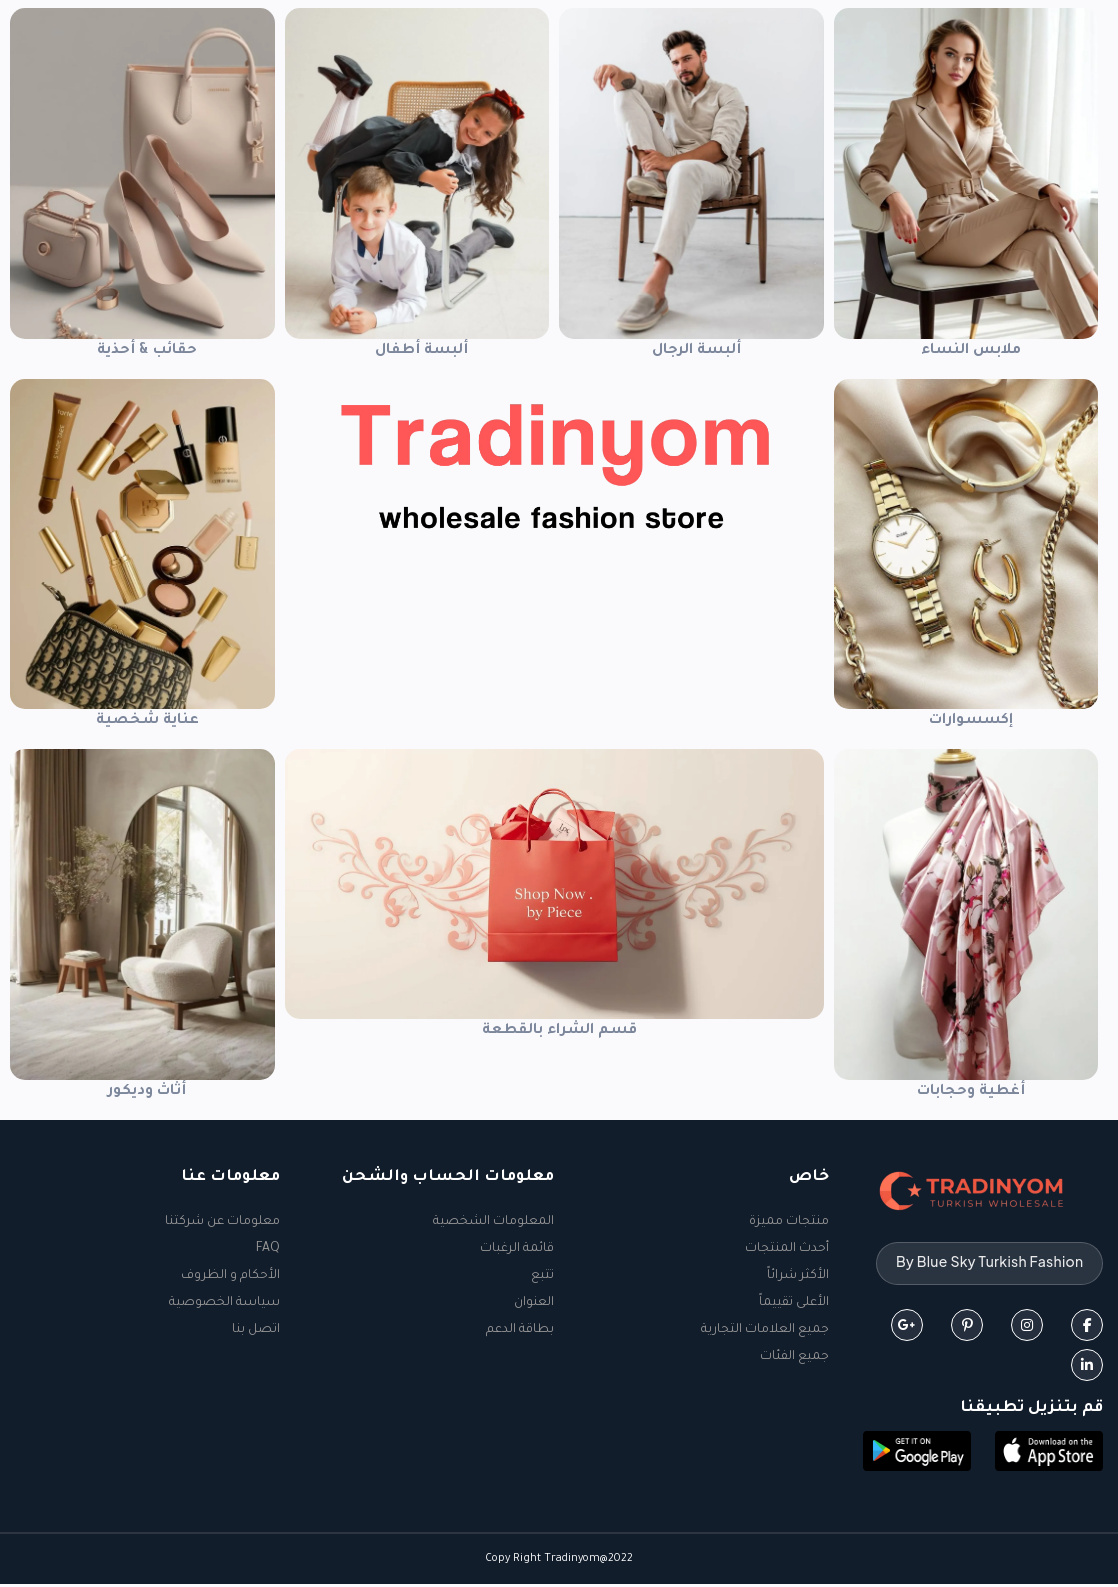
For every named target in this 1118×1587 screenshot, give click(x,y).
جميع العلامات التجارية (765, 1330)
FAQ (268, 1249)
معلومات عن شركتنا (222, 1222)
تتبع (542, 1276)
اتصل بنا (256, 1330)
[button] (1049, 1456)
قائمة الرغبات (517, 1249)
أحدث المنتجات (787, 1249)
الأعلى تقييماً (794, 1303)
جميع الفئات (794, 1357)
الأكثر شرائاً (798, 1276)
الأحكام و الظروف (230, 1276)
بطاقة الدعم (520, 1330)
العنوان (534, 1303)
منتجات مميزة (789, 1222)
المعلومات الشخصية (493, 1222)
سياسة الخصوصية (224, 1303)
